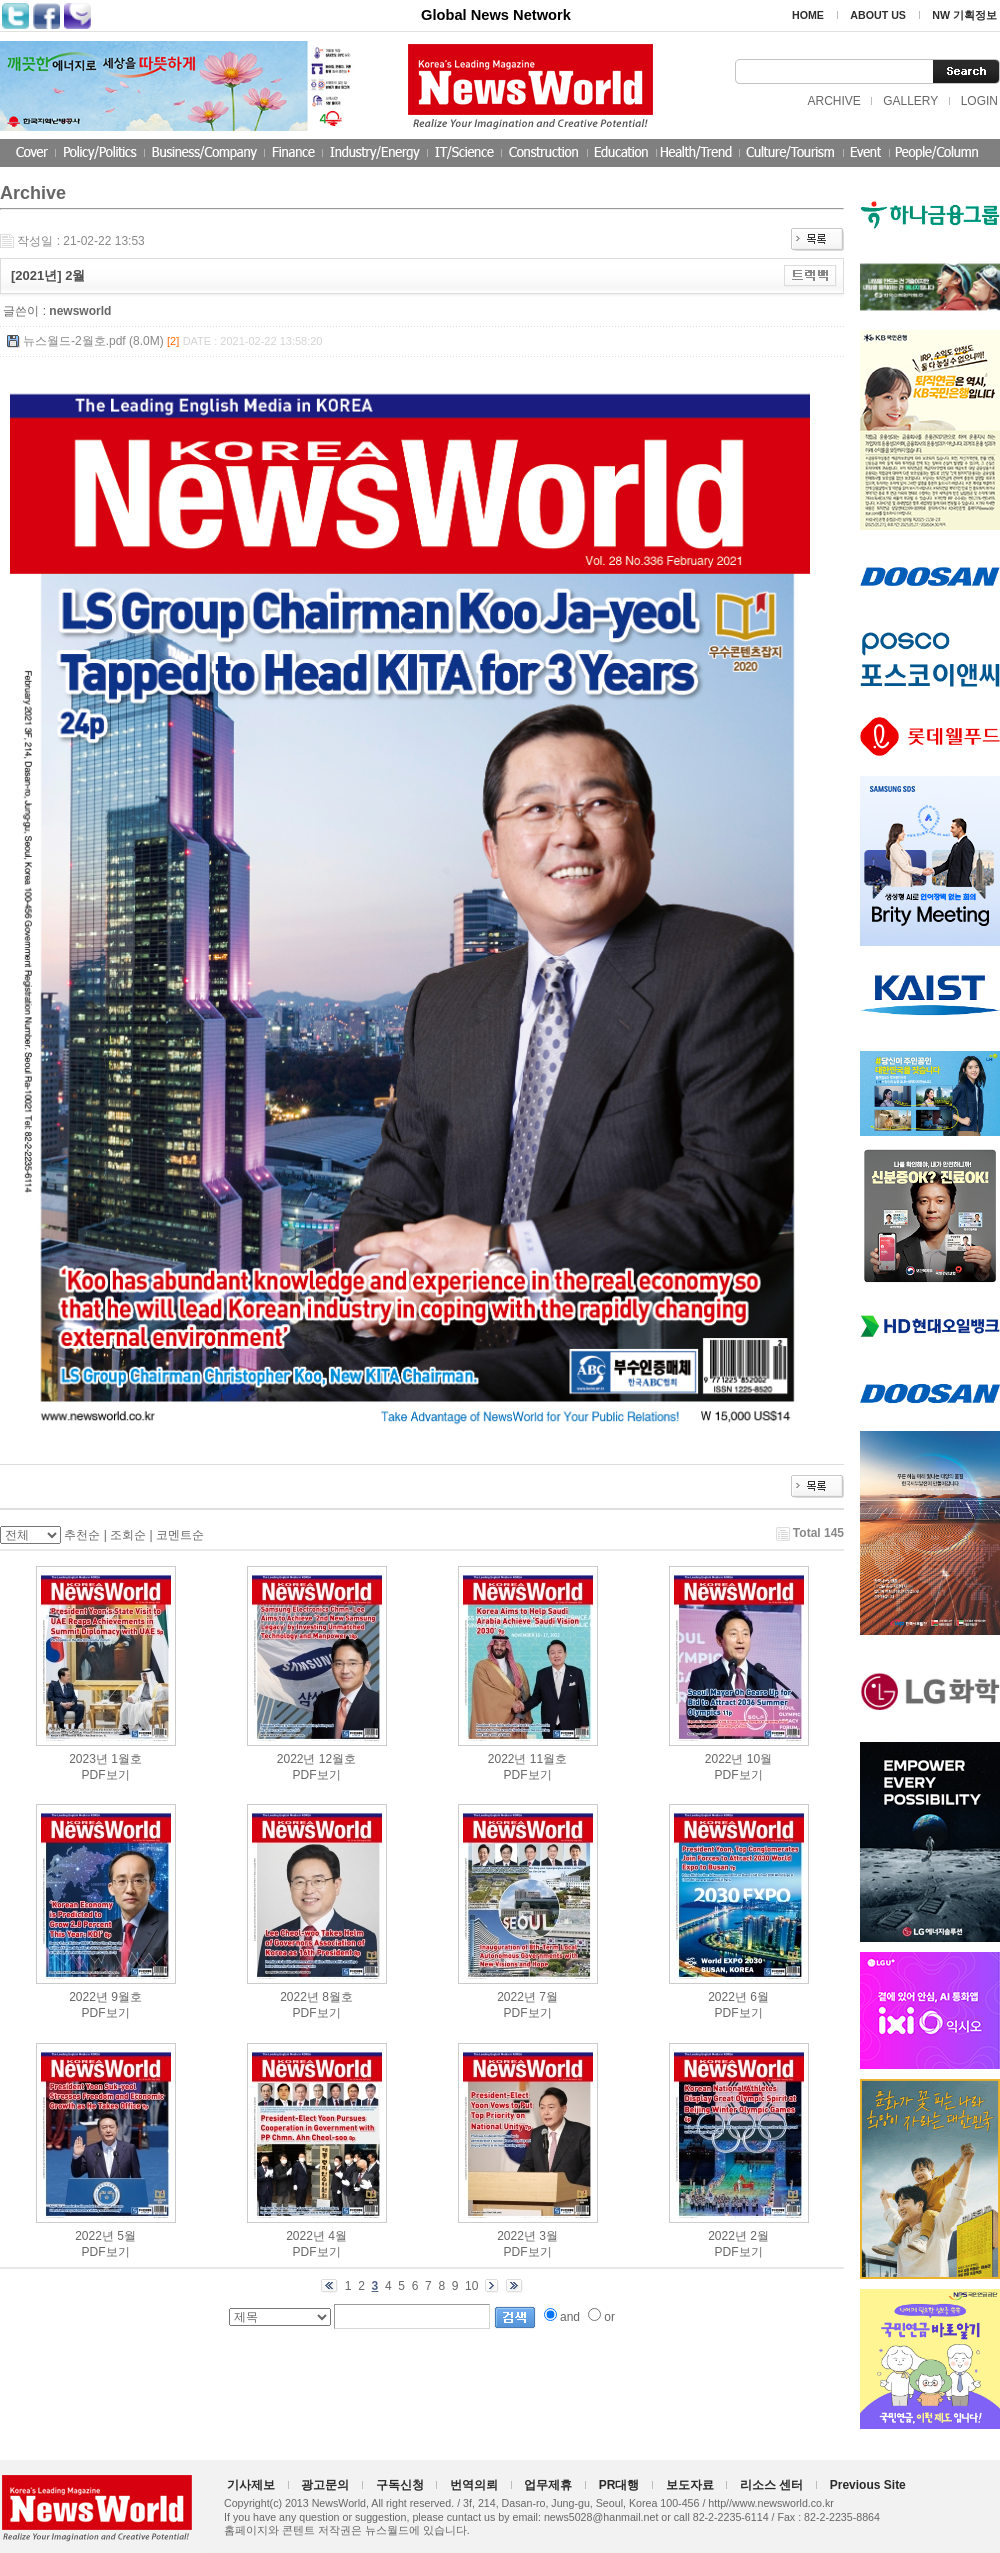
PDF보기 (106, 1775)
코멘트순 (180, 1535)
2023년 (88, 1759)
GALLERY (910, 101)
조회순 (128, 1535)
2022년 (296, 1759)
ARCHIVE (833, 101)
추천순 (82, 1535)
